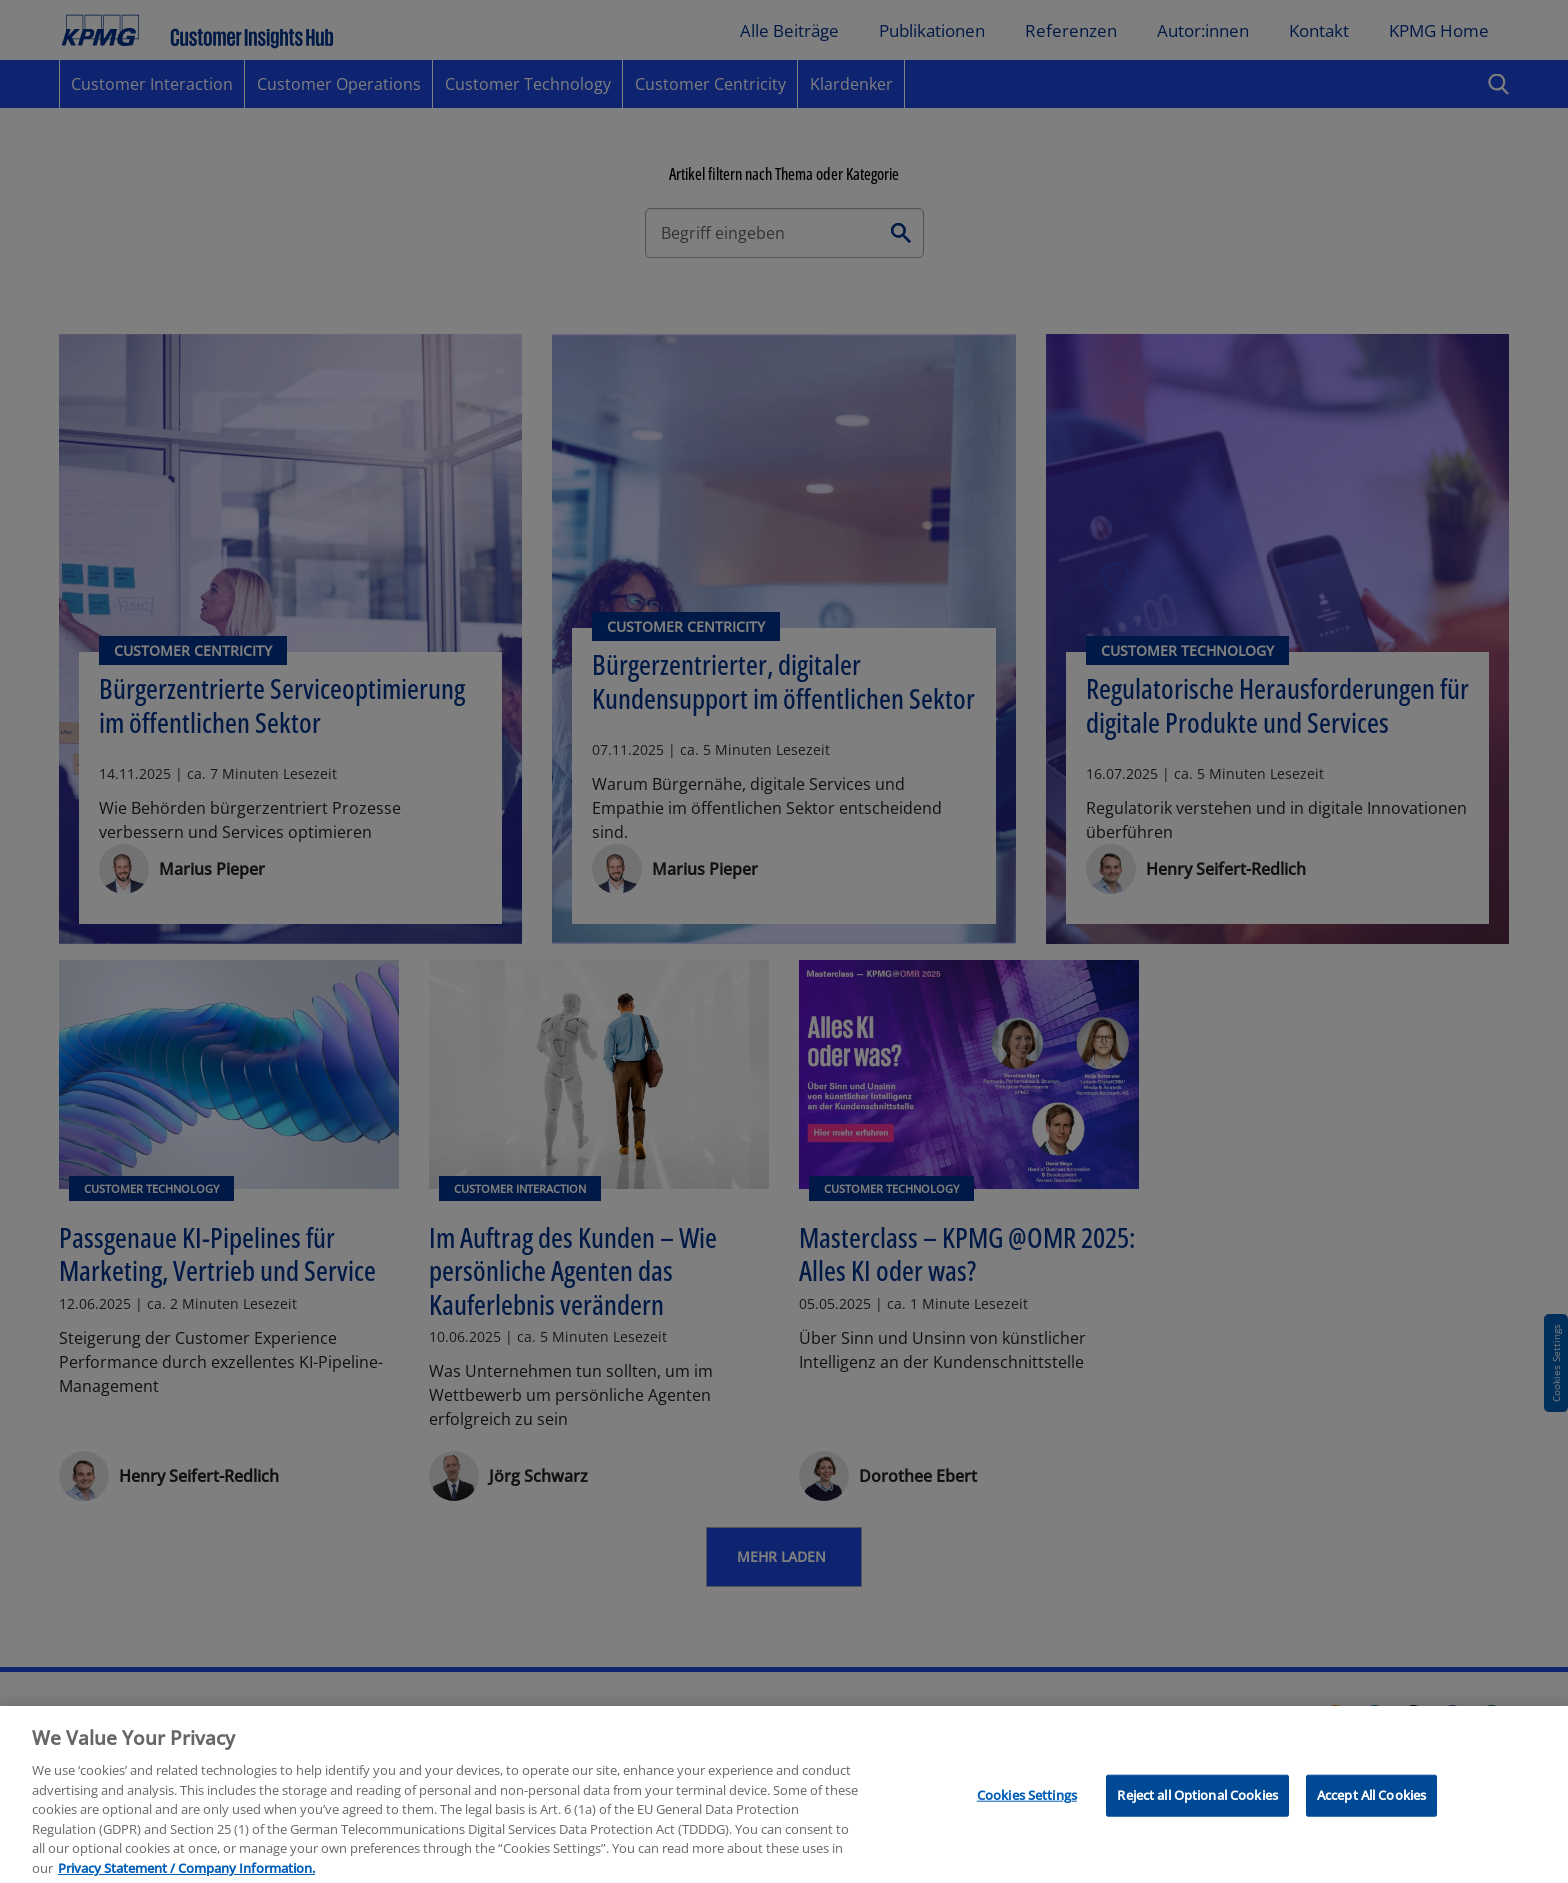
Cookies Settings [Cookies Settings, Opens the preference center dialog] (1027, 1808)
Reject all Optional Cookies (1197, 1808)
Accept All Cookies (1371, 1808)
